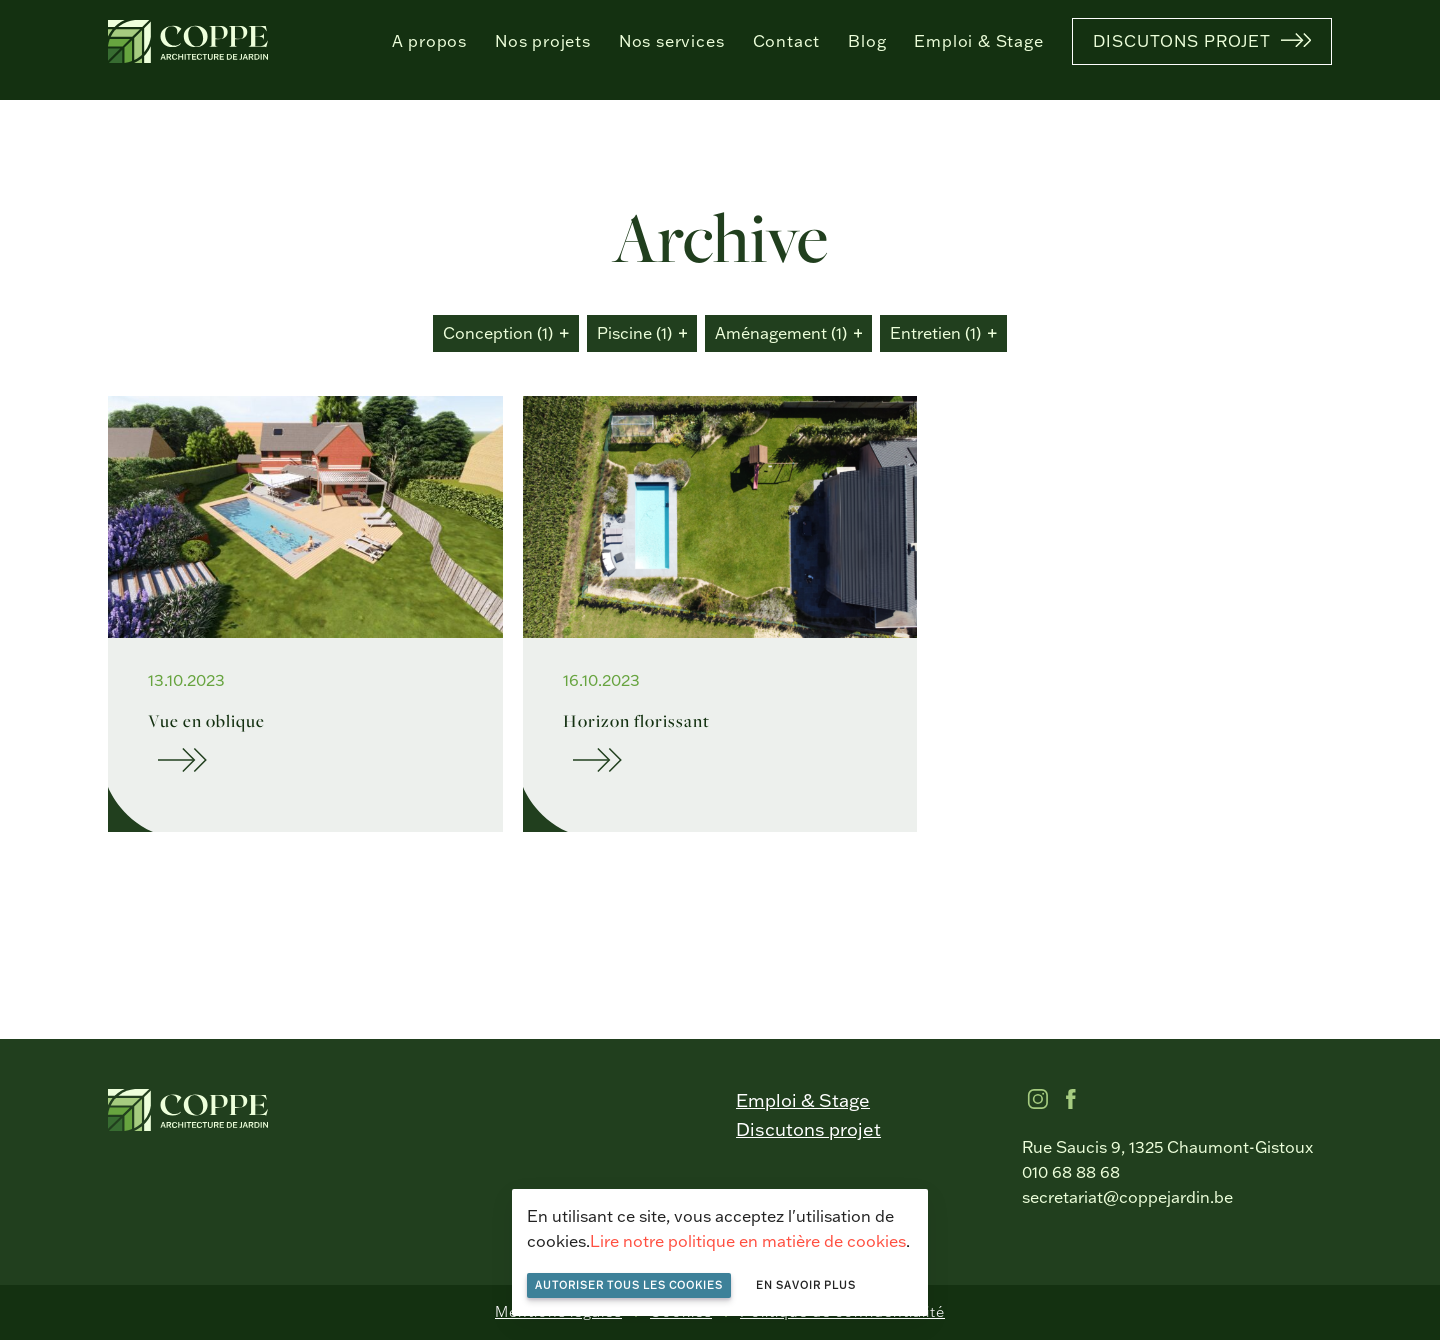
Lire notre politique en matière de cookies (748, 1241)
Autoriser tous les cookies (629, 1285)
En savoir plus (806, 1285)
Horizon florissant (636, 720)
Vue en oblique (206, 720)
